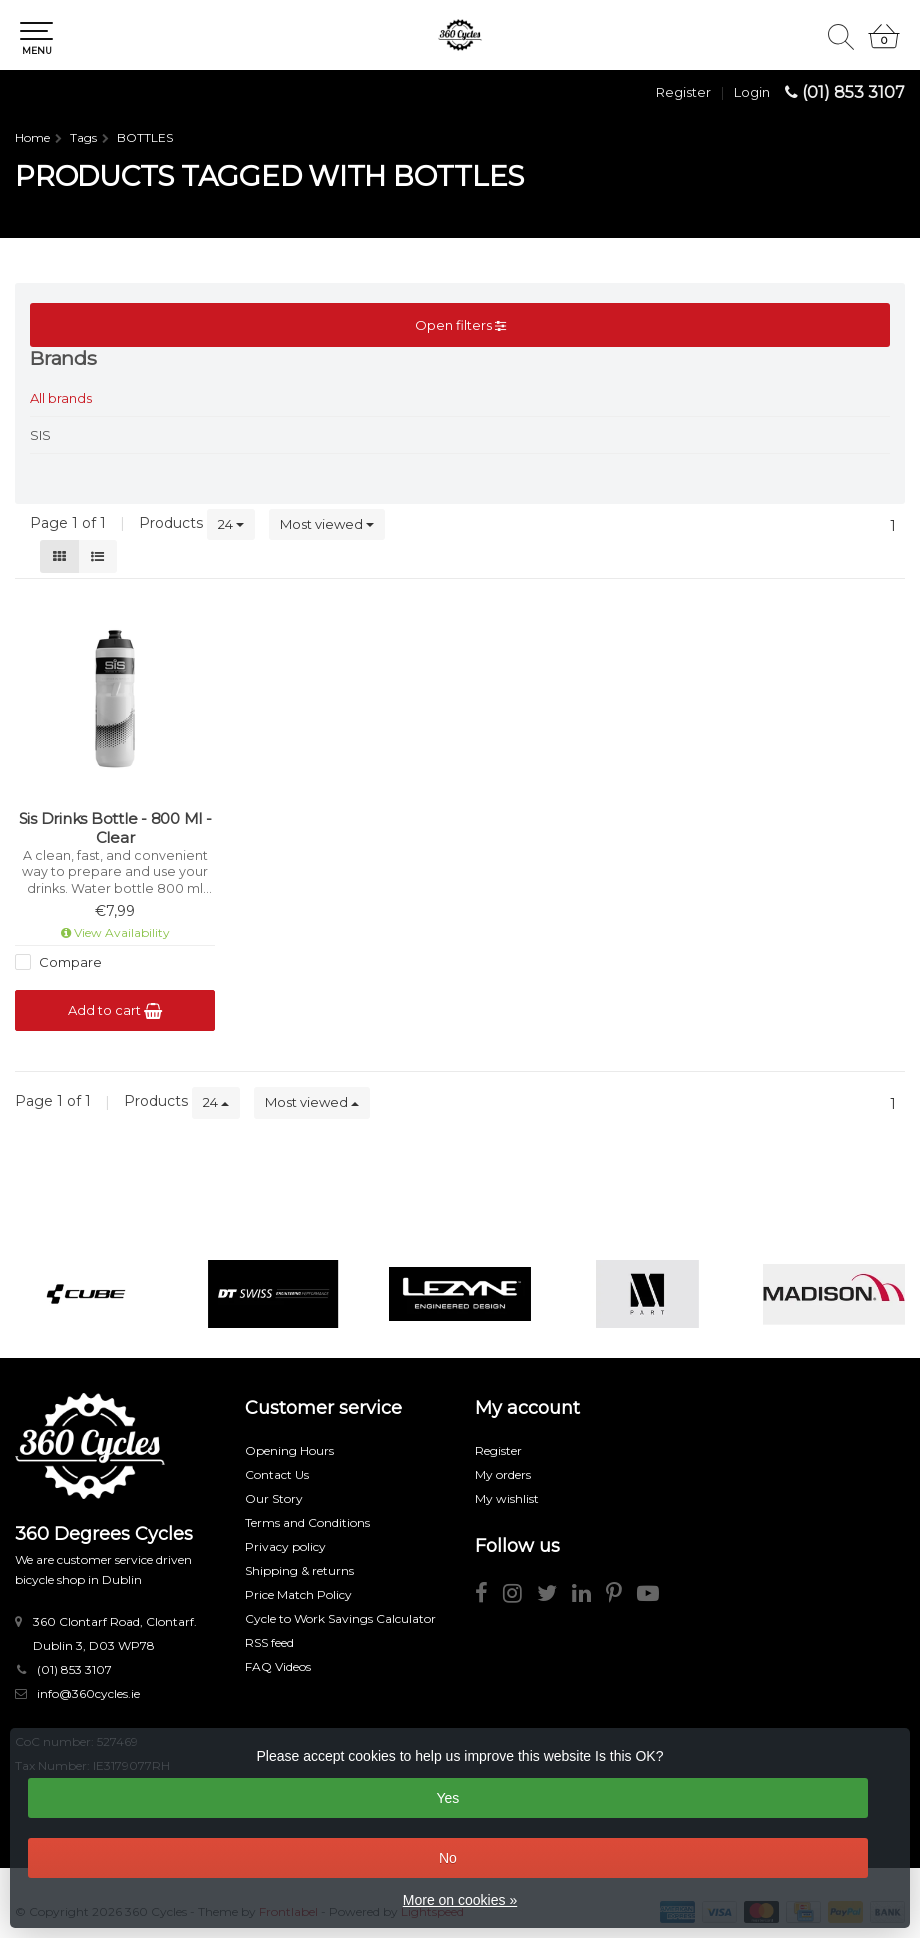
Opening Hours (289, 1450)
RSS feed (269, 1642)
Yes (447, 1798)
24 (231, 524)
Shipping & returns (299, 1570)
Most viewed (327, 524)
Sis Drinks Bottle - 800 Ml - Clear (115, 828)
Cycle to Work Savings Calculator (340, 1618)
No (448, 1858)
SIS (40, 435)
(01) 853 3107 (853, 92)
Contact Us (277, 1474)
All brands (61, 398)
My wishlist (507, 1498)
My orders (503, 1474)
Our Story (274, 1498)
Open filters (460, 325)
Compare (69, 962)
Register (683, 92)
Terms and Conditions (307, 1522)
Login (752, 92)
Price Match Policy (298, 1594)
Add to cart (115, 1010)
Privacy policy (285, 1546)
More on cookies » (460, 1900)
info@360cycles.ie (88, 1693)
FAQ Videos (278, 1666)
